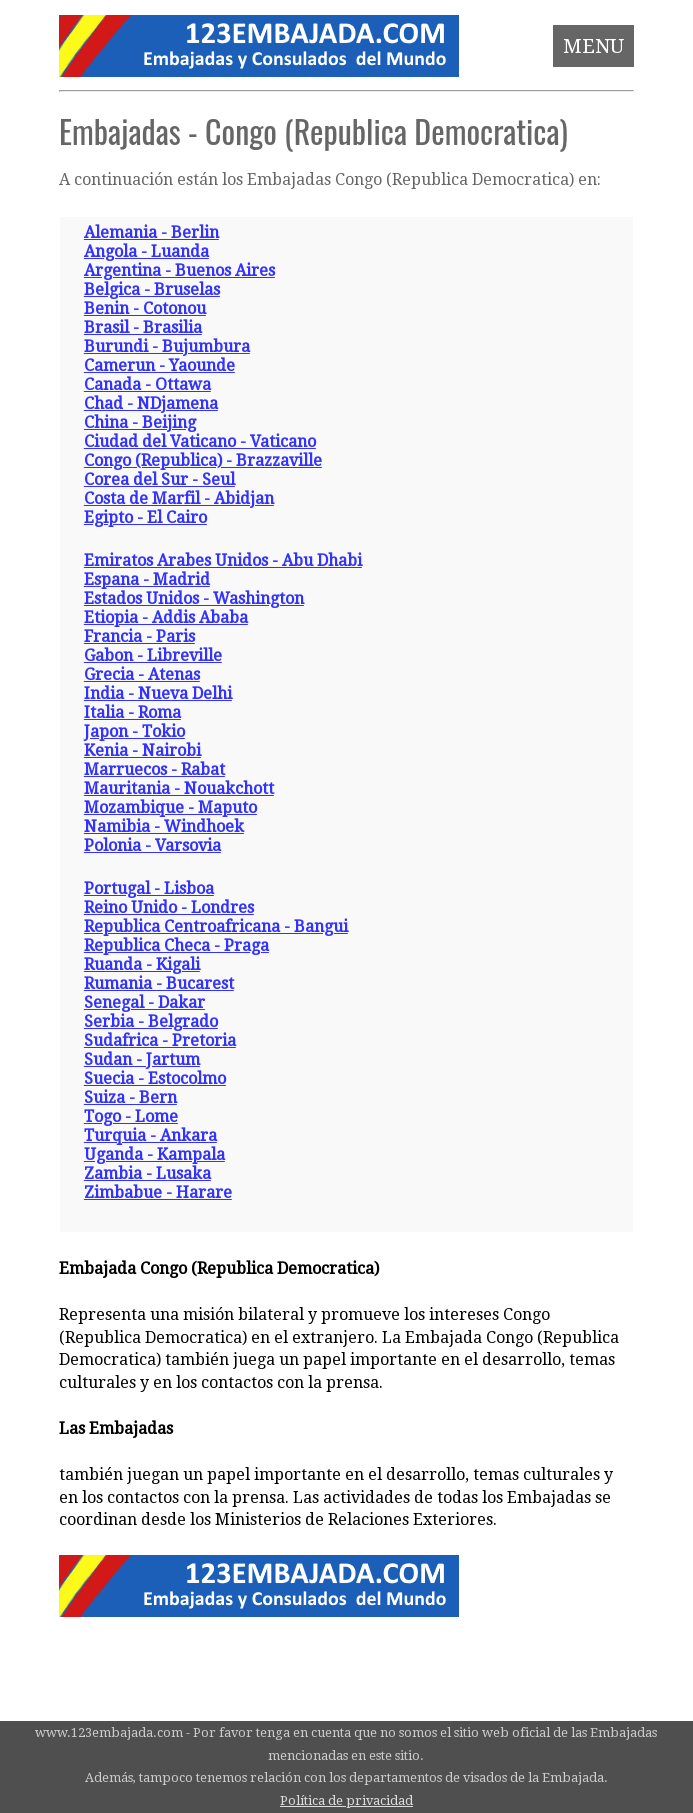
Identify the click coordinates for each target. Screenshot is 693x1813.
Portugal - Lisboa (149, 888)
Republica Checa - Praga (176, 945)
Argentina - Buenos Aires (179, 270)
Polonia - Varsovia (152, 845)
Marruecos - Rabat (154, 769)
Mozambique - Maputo (170, 807)
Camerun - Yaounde (159, 365)
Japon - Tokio (134, 731)
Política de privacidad (346, 1800)
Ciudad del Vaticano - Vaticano (200, 441)
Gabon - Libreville (153, 655)
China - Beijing (140, 422)
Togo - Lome (131, 1116)
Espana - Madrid (147, 579)
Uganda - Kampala (154, 1154)
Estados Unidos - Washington (194, 598)
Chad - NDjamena (151, 403)
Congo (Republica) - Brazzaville (203, 460)
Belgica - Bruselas (152, 289)
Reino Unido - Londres (169, 907)
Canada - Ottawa (147, 384)
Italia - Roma (132, 712)
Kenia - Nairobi (142, 750)
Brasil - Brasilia (143, 327)
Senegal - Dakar (144, 1002)
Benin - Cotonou (145, 308)
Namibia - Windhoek (164, 826)
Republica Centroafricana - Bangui (216, 926)
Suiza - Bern (130, 1097)
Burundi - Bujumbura (167, 346)
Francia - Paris (139, 636)
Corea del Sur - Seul (159, 479)
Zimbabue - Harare (158, 1192)
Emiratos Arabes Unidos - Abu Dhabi (223, 560)
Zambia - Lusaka (147, 1173)
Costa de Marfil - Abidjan (179, 498)
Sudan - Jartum (142, 1059)
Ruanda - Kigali (142, 964)
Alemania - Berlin (151, 232)
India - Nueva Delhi (158, 693)
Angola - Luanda (146, 251)
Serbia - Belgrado (151, 1021)
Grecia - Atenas (142, 674)
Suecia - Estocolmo (155, 1078)
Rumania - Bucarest (159, 983)
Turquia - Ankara (150, 1135)
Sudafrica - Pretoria (160, 1040)
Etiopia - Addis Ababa (166, 617)
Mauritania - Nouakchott (179, 788)
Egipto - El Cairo (145, 517)
